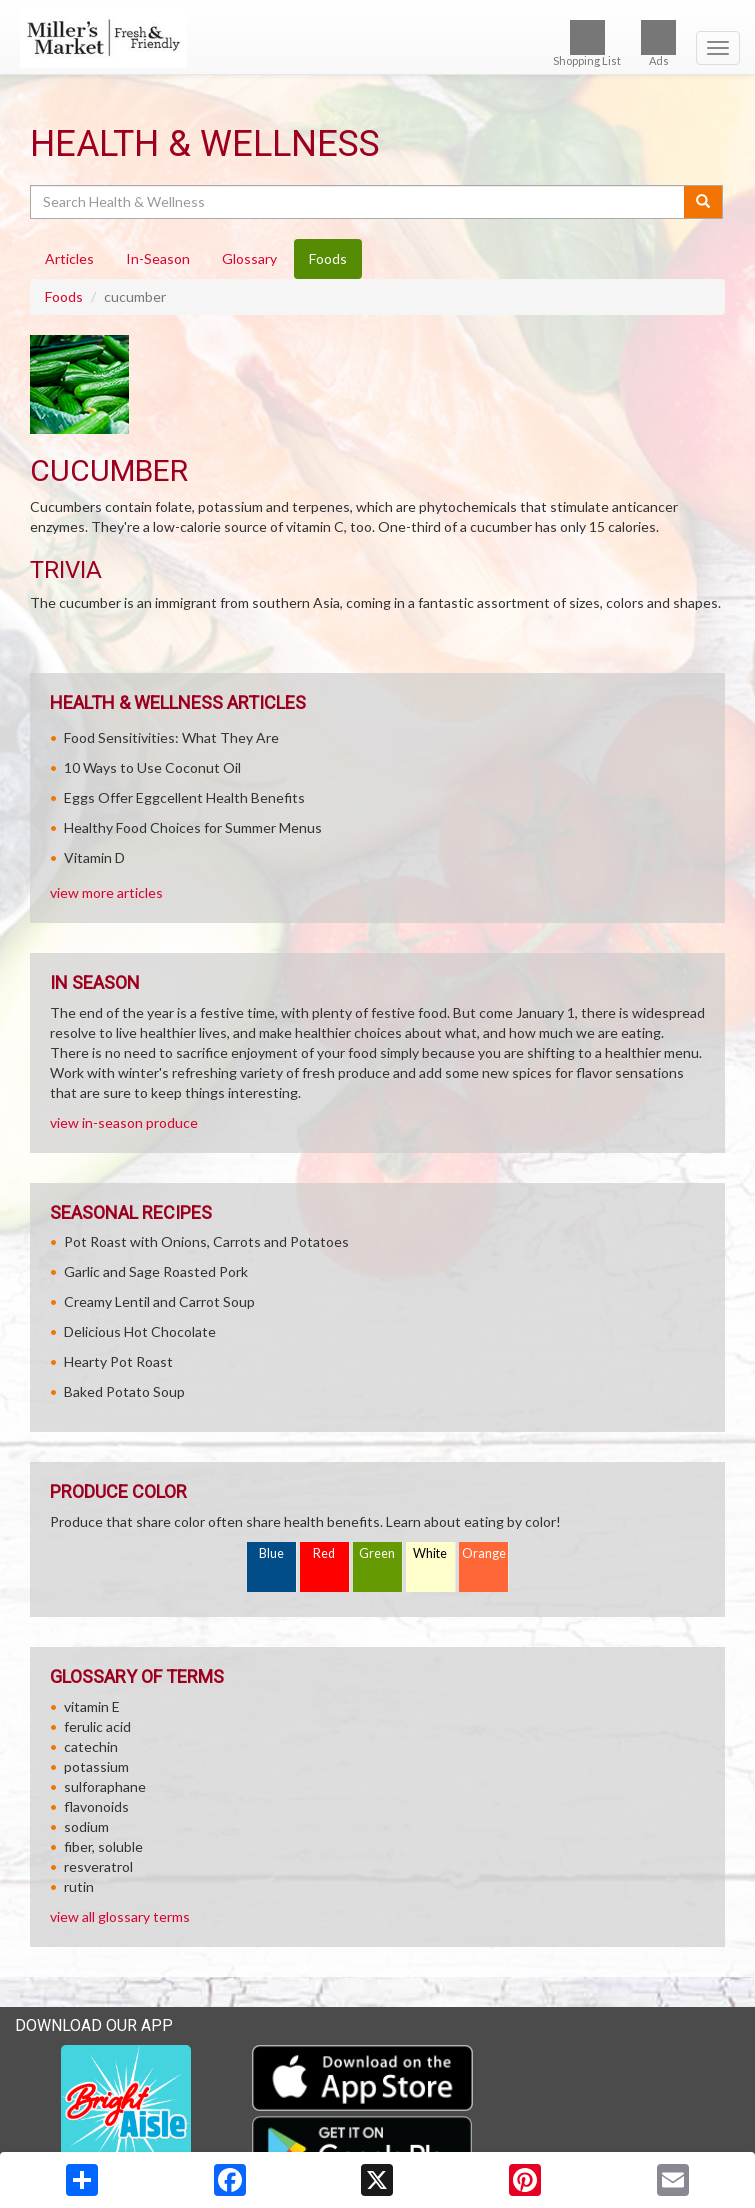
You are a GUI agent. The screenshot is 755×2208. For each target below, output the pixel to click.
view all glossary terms (120, 1916)
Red (324, 1553)
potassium (96, 1766)
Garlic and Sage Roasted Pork (156, 1271)
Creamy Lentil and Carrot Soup (159, 1301)
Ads (658, 43)
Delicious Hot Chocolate (140, 1331)
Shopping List (587, 43)
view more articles (106, 892)
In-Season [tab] (158, 258)
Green (377, 1553)
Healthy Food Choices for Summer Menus (193, 827)
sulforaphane (105, 1786)
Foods (64, 296)
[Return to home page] (377, 39)
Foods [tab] (328, 258)
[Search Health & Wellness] (358, 202)
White (430, 1553)
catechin (91, 1746)
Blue (271, 1553)
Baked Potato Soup (124, 1391)
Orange (484, 1553)
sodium (86, 1826)
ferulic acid (97, 1726)
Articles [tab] (69, 258)
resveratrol (98, 1866)
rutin (79, 1886)
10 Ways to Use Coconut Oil (152, 767)
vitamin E (92, 1706)
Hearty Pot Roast (118, 1361)
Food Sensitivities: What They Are (171, 737)
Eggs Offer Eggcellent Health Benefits (184, 797)
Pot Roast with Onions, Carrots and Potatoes (206, 1241)
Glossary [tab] (249, 258)
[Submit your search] (703, 202)
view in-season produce (124, 1122)
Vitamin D (94, 857)
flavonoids (96, 1806)
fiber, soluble (103, 1846)
